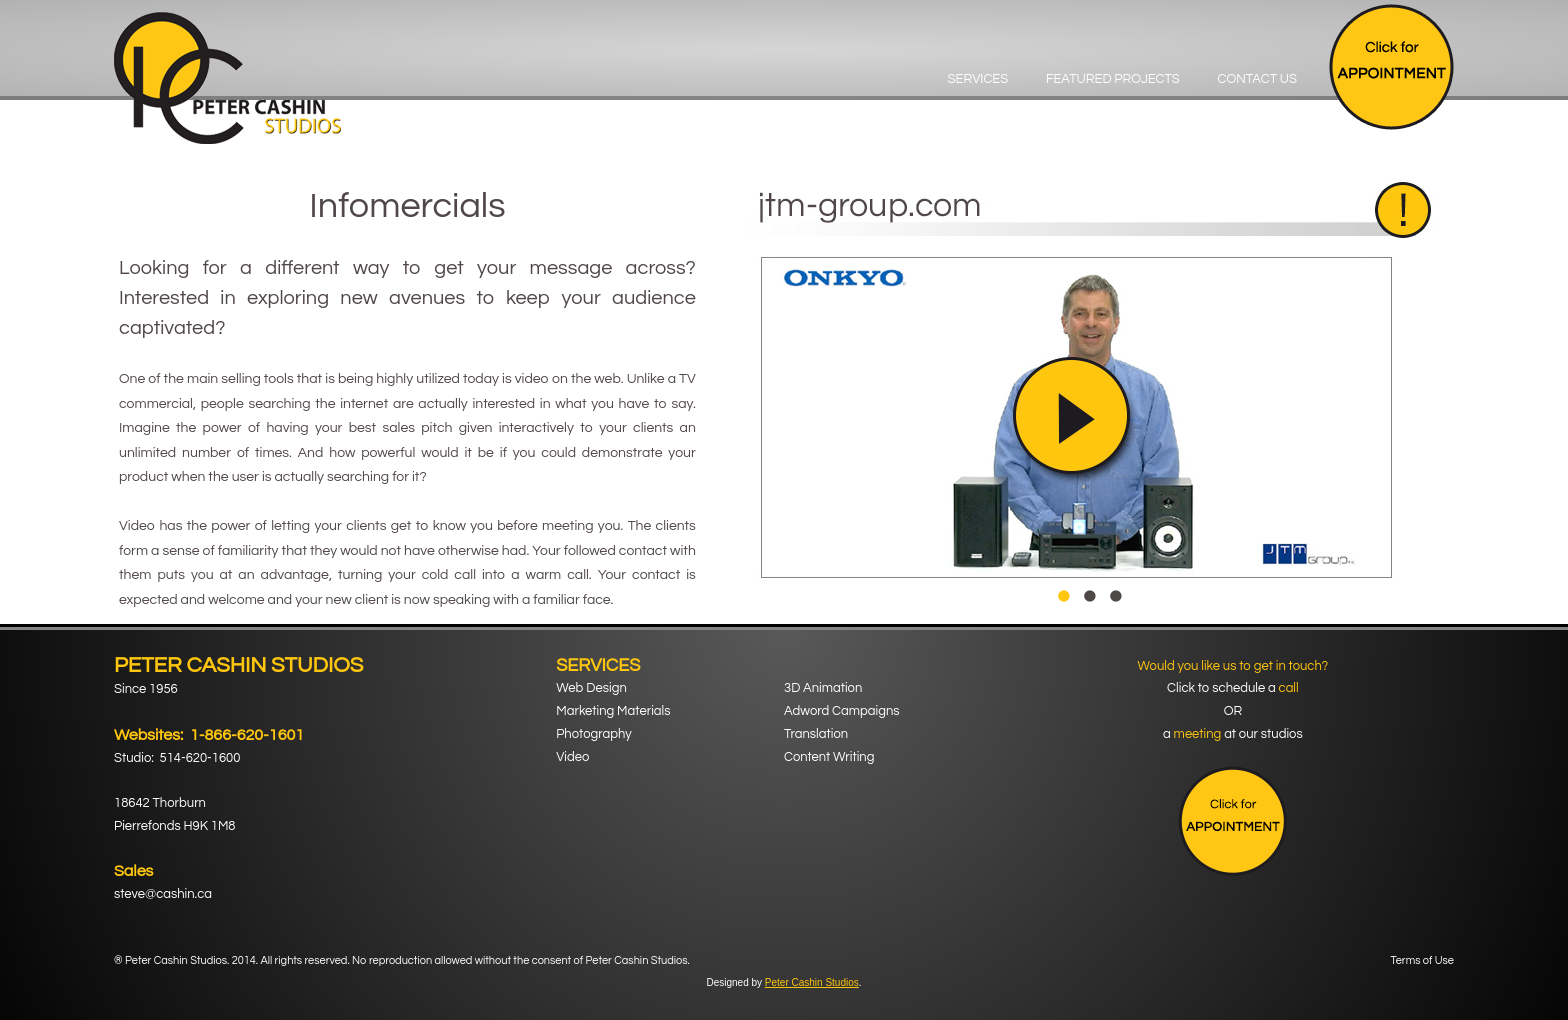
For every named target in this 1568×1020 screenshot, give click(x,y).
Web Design (591, 688)
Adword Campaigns (842, 711)
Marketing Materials (613, 711)
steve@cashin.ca (163, 894)
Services (978, 79)
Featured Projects (1113, 79)
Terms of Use (1422, 960)
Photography (593, 734)
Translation (816, 734)
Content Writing (829, 757)
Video (572, 757)
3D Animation (823, 688)
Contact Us (1257, 79)
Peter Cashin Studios (812, 982)
